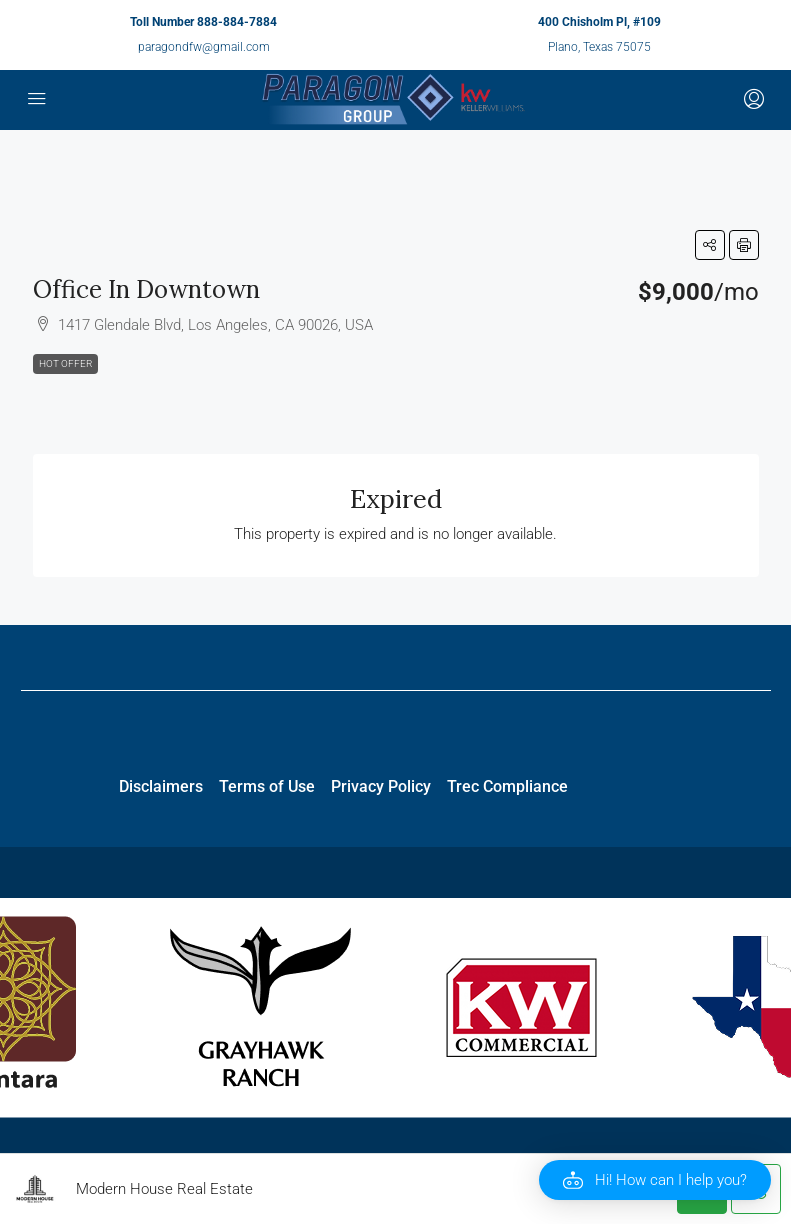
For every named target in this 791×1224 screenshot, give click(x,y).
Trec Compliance (507, 786)
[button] (710, 245)
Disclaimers (161, 786)
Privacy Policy (381, 786)
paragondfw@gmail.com (204, 47)
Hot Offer (65, 363)
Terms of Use (267, 786)
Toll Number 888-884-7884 (203, 22)
